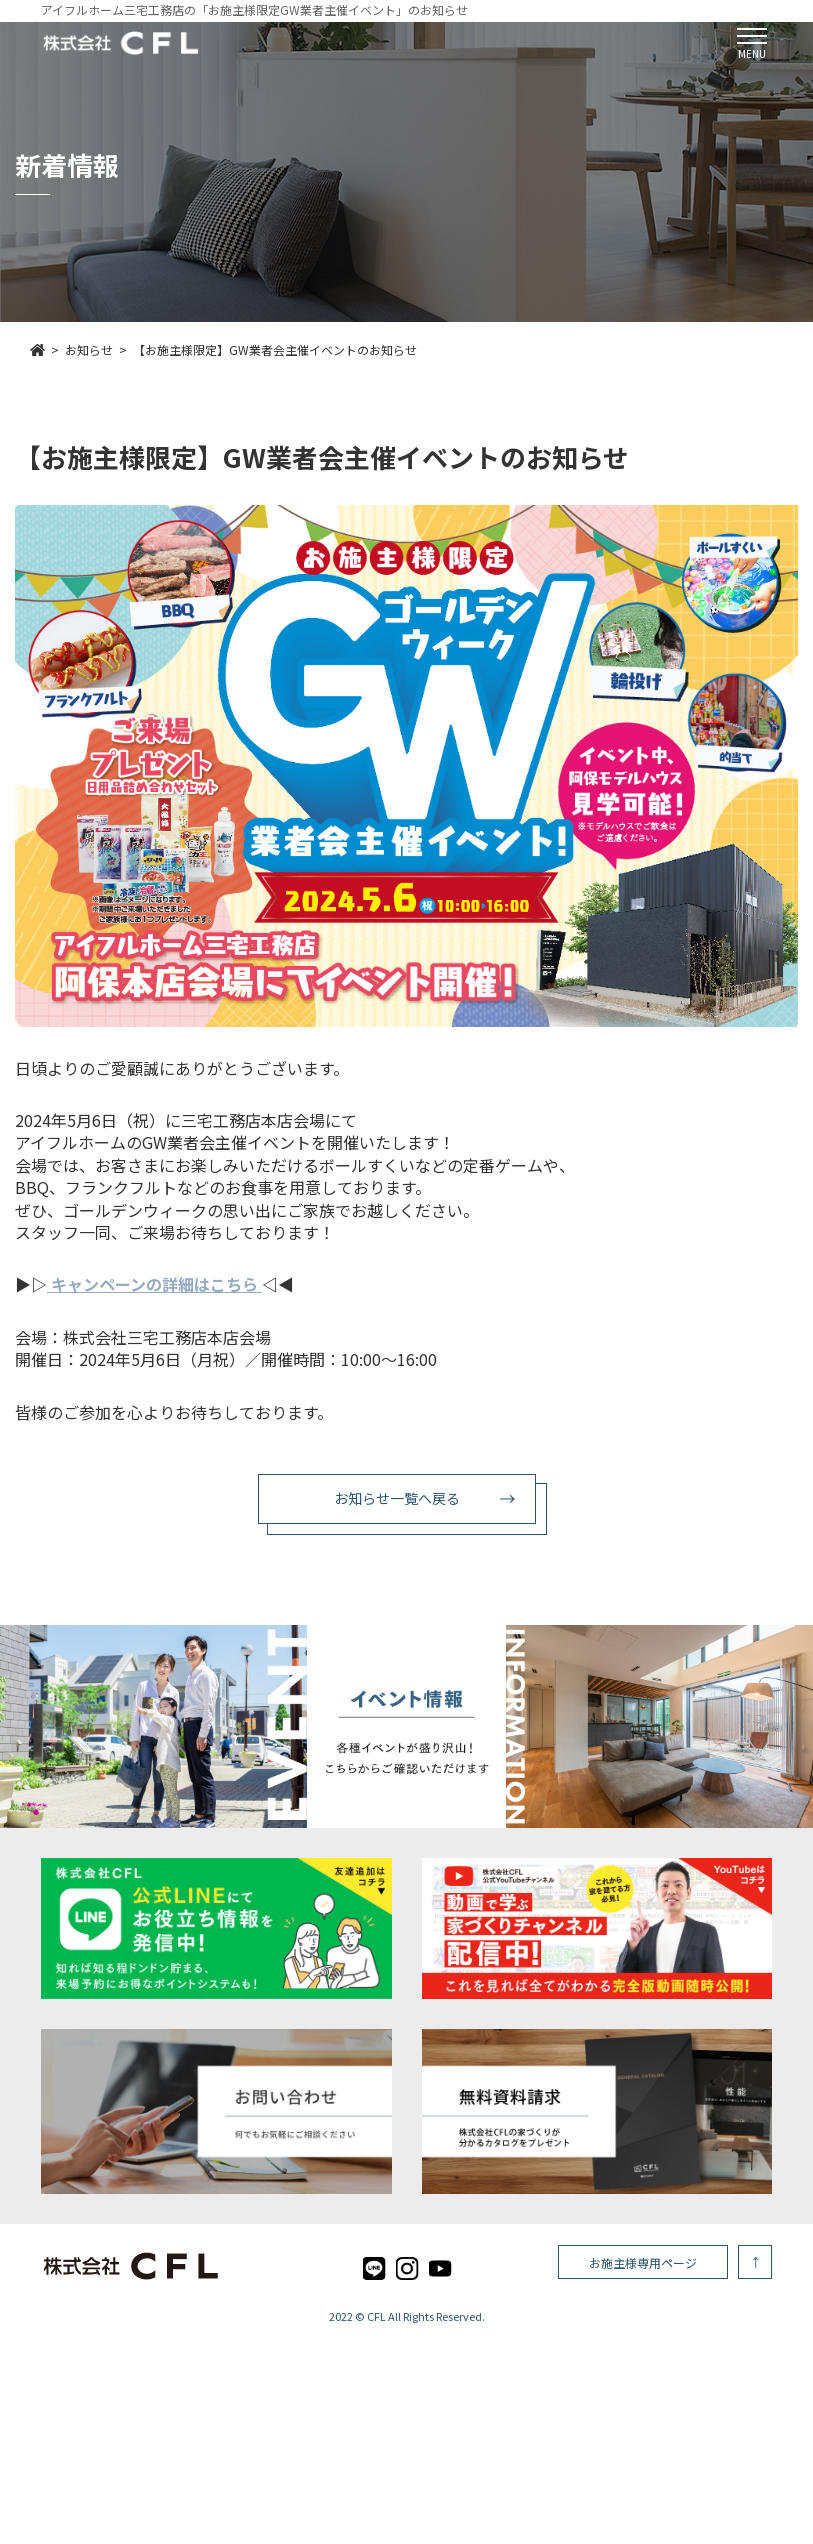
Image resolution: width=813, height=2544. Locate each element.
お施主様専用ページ (643, 2262)
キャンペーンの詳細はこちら (156, 1284)
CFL (376, 2316)
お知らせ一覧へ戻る (397, 1498)
